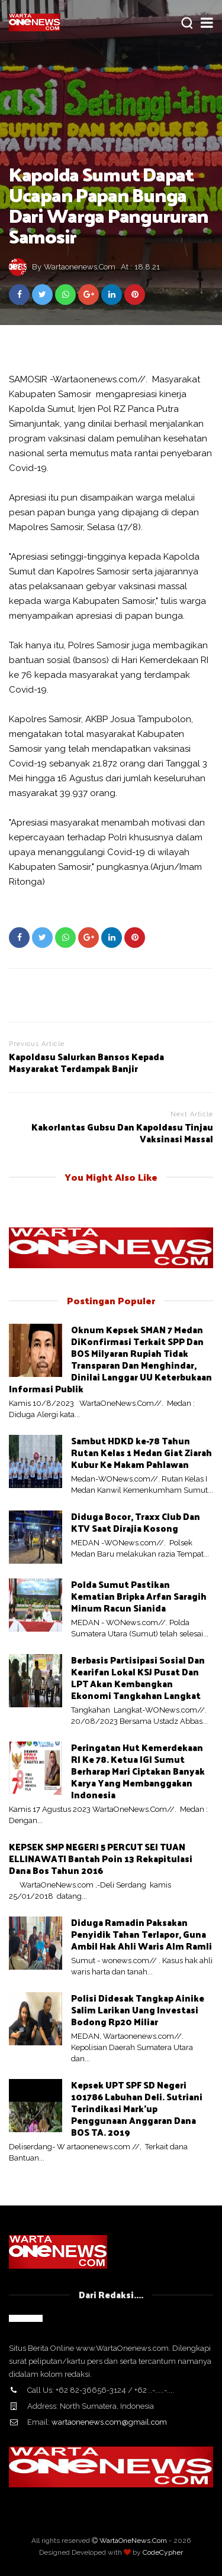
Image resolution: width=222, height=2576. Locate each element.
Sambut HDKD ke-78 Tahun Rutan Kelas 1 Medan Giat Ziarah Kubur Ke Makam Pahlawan (141, 1452)
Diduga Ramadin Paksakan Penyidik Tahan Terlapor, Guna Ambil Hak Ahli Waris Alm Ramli (141, 1934)
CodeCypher (163, 2552)
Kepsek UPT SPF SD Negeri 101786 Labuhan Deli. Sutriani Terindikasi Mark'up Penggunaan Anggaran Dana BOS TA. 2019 (136, 2108)
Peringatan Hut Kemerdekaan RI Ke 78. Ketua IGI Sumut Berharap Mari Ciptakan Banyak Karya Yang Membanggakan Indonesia (138, 1770)
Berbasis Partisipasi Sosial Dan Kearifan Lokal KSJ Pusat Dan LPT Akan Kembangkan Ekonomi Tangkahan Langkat (138, 1677)
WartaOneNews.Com (133, 2540)
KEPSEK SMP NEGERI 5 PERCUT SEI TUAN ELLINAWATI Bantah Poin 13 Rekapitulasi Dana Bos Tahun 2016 (100, 1858)
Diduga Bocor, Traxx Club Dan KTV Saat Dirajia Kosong (135, 1522)
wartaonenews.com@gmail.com (109, 2422)
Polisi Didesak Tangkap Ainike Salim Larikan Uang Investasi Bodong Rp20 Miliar (137, 2009)
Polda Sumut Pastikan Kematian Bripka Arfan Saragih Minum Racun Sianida (139, 1596)
